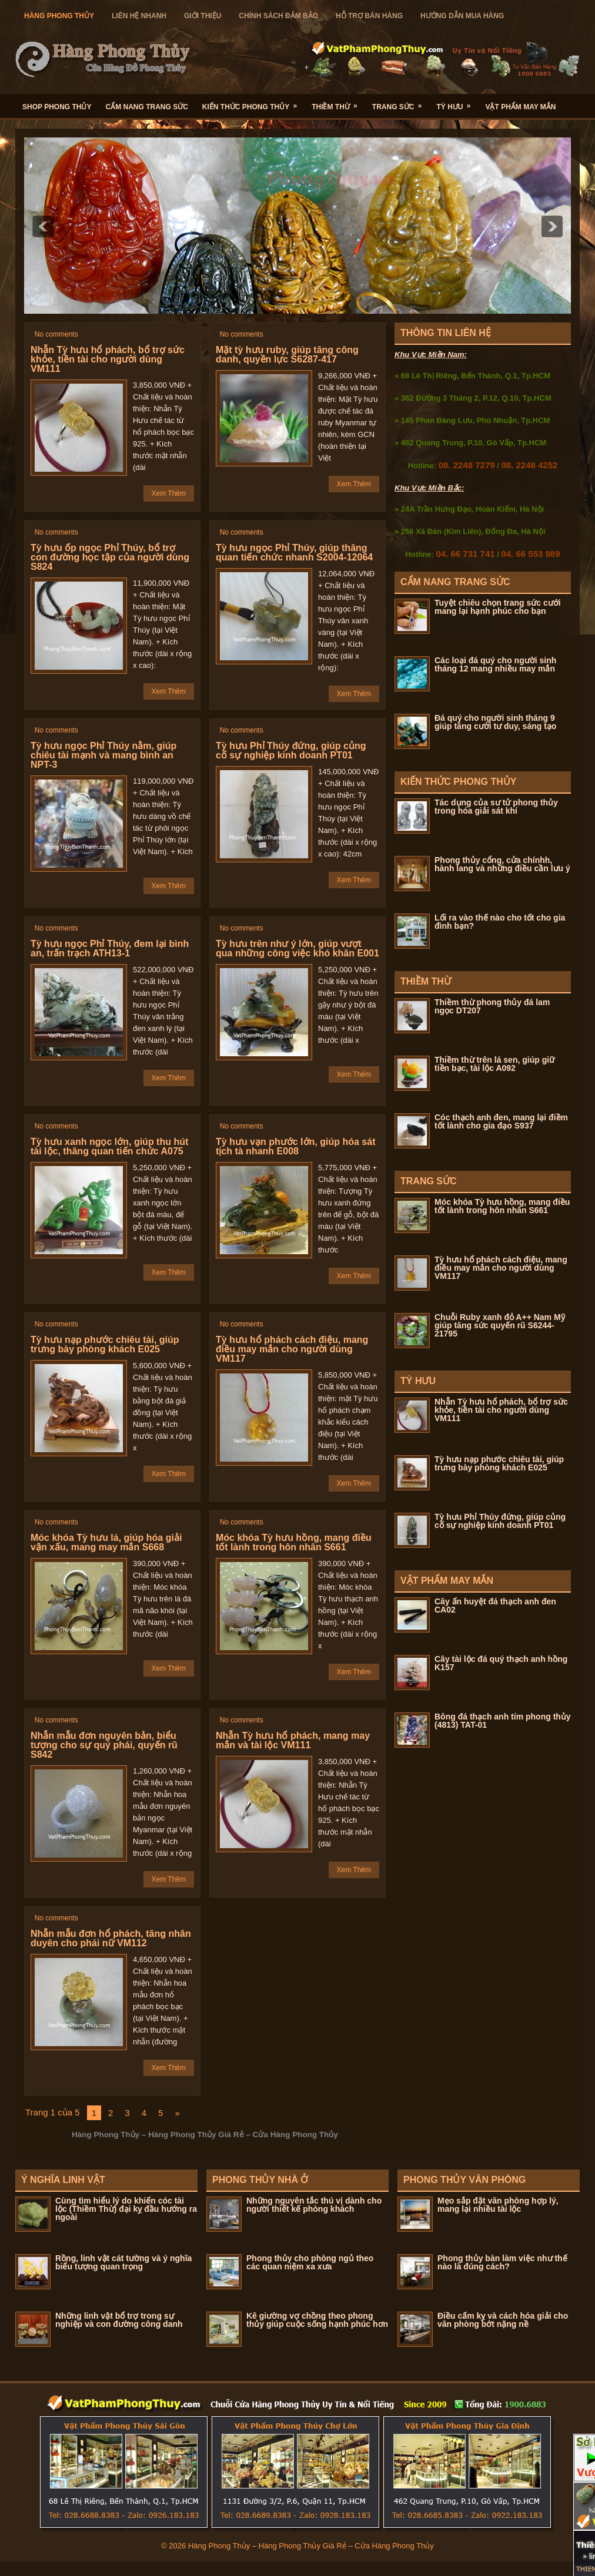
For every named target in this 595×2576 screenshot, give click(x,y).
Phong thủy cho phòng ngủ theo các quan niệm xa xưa (309, 2262)
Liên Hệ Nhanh (139, 16)
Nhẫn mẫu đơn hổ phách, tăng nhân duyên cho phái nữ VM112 (111, 1938)
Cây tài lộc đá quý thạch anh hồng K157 (500, 1663)
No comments (56, 334)
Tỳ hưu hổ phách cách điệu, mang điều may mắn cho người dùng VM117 (292, 1349)
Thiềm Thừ (338, 102)
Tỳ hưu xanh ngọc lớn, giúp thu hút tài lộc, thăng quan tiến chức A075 (109, 1146)
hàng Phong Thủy (59, 16)
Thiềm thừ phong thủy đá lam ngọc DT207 (492, 1006)
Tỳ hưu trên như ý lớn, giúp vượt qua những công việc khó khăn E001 (297, 948)
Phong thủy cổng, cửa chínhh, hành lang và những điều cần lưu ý (502, 864)
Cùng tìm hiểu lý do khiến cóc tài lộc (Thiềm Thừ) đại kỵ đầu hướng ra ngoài (126, 2209)
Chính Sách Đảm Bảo (278, 16)
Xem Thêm (169, 493)
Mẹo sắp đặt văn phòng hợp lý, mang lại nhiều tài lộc (498, 2205)
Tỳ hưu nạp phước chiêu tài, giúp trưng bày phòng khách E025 (105, 1344)
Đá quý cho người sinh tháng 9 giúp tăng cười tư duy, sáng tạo (495, 722)
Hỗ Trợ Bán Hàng (369, 16)
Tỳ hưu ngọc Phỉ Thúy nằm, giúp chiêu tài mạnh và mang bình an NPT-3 (103, 755)
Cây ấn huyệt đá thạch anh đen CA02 (495, 1605)
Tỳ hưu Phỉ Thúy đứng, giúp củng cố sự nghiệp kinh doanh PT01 (291, 750)
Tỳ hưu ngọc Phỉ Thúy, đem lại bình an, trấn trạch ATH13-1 (110, 948)
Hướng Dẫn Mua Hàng (462, 16)
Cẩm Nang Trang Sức (146, 107)
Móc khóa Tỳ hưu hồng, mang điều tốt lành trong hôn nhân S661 (294, 1542)
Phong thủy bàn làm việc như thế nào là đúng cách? (502, 2262)
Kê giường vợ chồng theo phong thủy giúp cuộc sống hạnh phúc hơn (317, 2320)
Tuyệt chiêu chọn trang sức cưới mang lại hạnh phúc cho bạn (497, 607)
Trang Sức (401, 102)
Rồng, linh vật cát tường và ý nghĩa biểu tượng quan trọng (123, 2262)
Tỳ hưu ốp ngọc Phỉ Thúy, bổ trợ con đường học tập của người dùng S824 (110, 557)
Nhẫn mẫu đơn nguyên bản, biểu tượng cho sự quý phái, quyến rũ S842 (104, 1745)
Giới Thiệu (202, 16)
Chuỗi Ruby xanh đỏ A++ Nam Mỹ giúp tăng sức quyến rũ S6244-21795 (499, 1325)
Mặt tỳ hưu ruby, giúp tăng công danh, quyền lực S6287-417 (287, 354)
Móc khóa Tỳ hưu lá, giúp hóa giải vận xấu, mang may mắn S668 (106, 1542)
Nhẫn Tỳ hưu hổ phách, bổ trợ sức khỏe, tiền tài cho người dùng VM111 (108, 359)
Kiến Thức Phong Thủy (253, 102)
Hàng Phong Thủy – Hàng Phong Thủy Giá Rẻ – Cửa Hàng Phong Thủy (311, 2545)
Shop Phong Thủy (56, 107)
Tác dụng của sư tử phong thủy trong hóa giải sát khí (496, 806)
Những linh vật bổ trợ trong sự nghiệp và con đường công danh (119, 2320)
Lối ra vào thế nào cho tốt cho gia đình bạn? (499, 922)
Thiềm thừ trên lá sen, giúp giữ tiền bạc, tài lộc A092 (494, 1064)
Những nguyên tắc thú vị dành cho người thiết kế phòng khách (314, 2205)
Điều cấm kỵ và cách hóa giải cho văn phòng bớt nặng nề (502, 2320)
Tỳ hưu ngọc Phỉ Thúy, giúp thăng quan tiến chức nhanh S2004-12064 (294, 552)
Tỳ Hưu (457, 102)
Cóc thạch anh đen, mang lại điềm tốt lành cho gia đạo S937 (501, 1121)
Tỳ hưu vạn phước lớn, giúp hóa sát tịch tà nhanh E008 (295, 1146)
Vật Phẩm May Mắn (520, 107)
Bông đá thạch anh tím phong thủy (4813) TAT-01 (502, 1720)
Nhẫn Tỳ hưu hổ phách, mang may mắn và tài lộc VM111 (293, 1740)
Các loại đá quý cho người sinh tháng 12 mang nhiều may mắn (495, 664)
